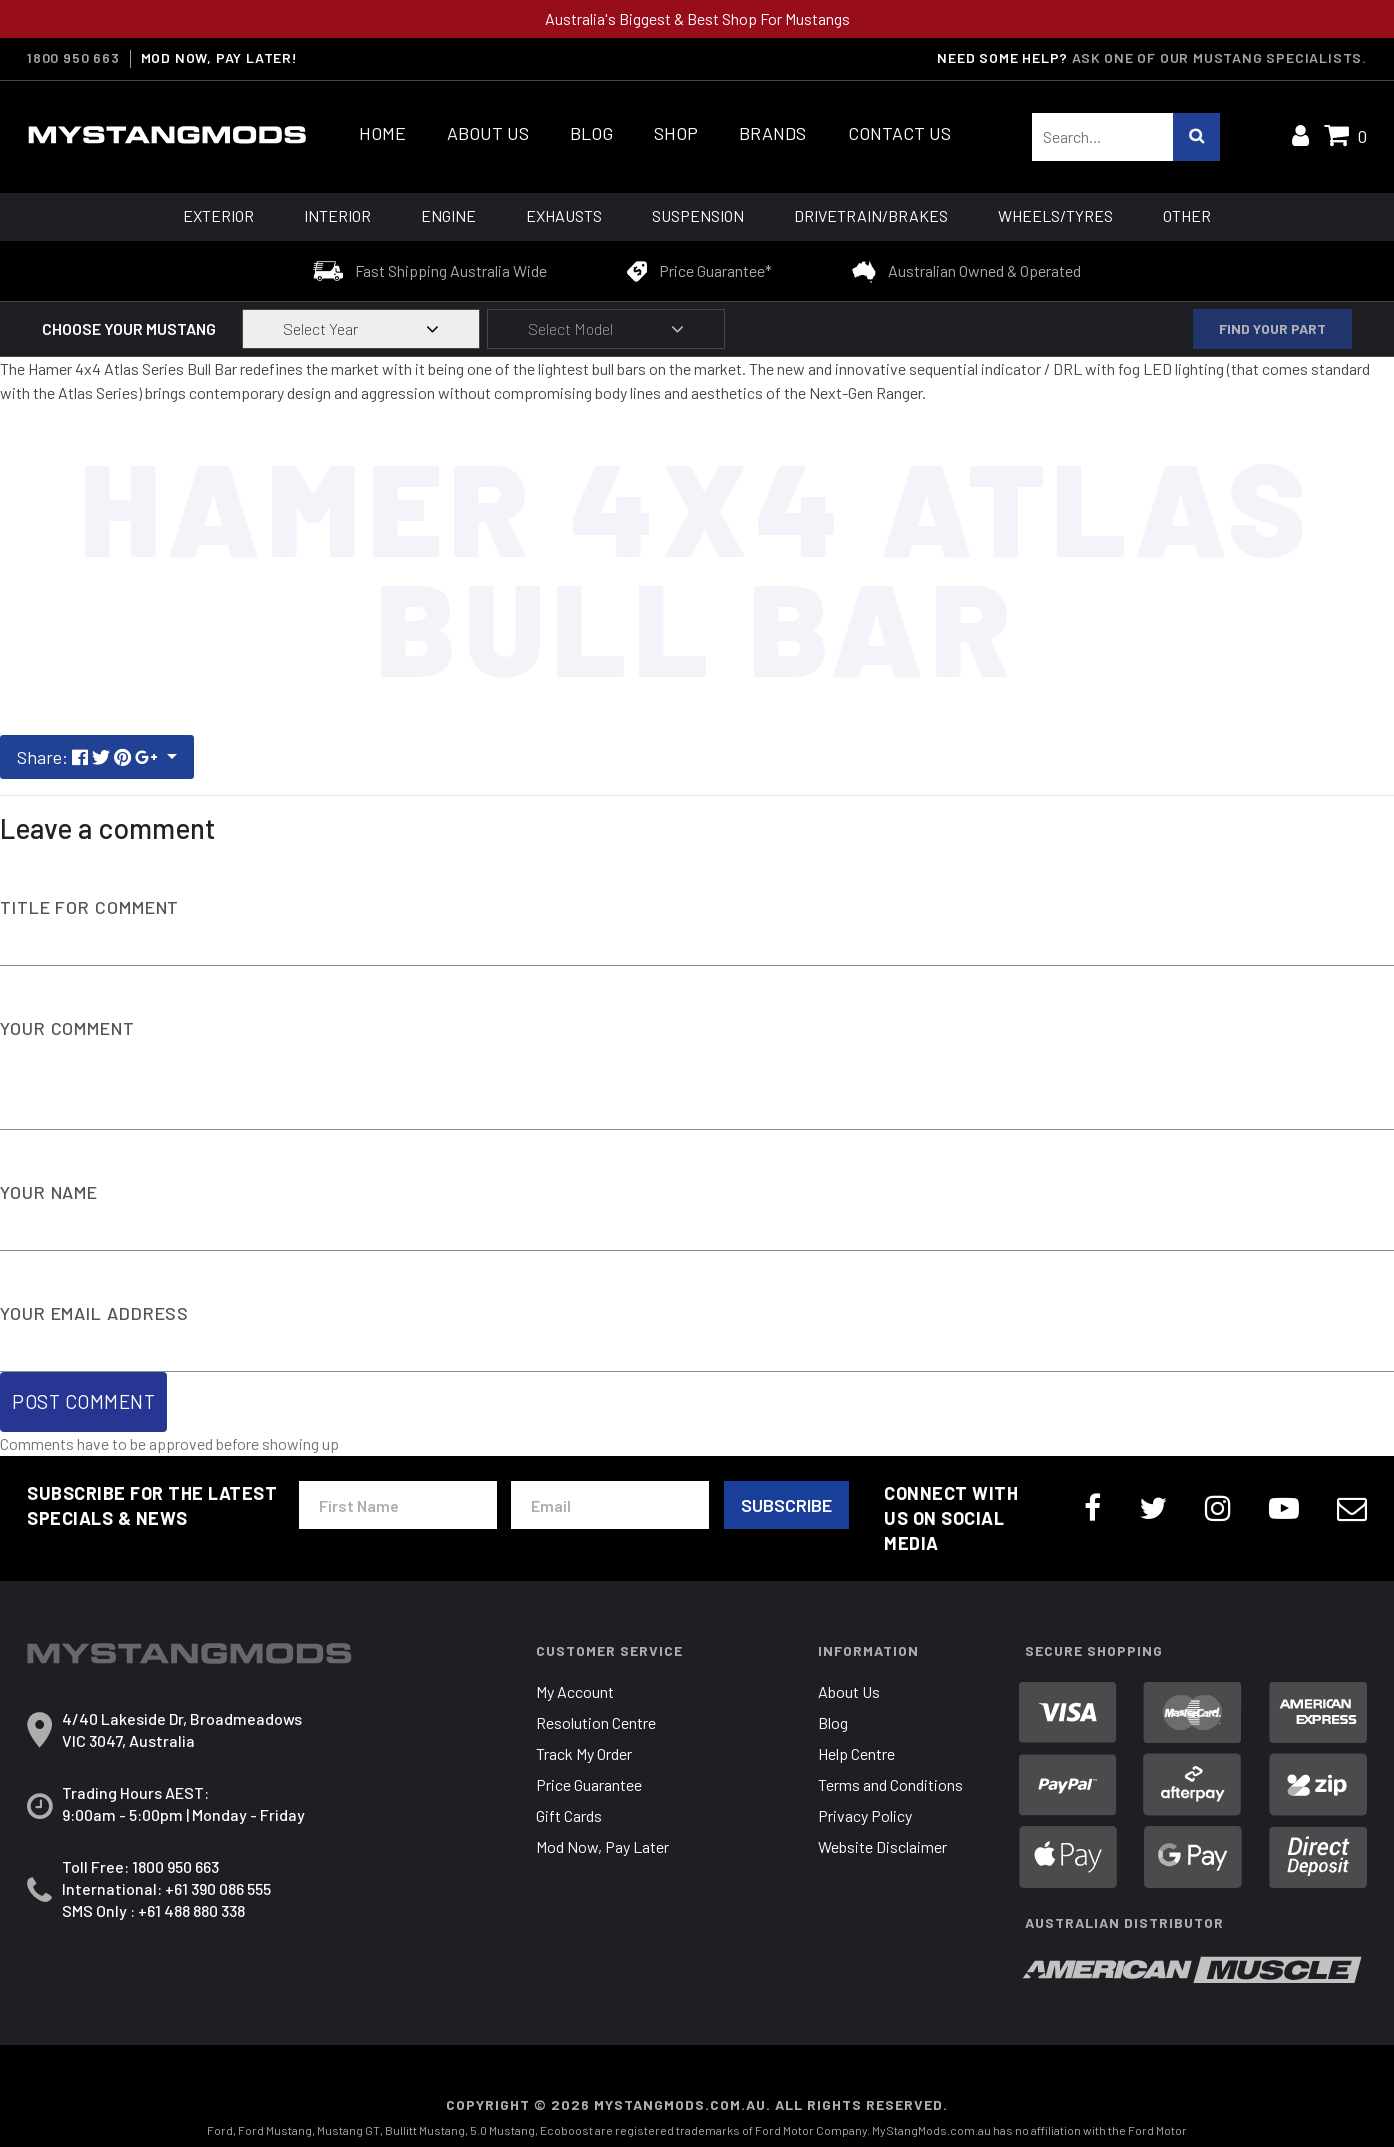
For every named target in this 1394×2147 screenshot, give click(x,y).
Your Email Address (94, 1313)
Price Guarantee (589, 1784)
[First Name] (398, 1505)
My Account (575, 1691)
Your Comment (67, 1028)
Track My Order (584, 1753)
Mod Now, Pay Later (602, 1846)
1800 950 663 (175, 1866)
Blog (833, 1722)
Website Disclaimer (882, 1846)
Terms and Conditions (890, 1784)
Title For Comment (89, 907)
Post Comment (83, 1401)
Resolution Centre (596, 1722)
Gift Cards (569, 1815)
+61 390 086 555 (218, 1888)
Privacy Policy (865, 1815)
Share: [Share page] (89, 757)
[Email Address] (610, 1505)
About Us (849, 1691)
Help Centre (856, 1753)
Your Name (49, 1192)
